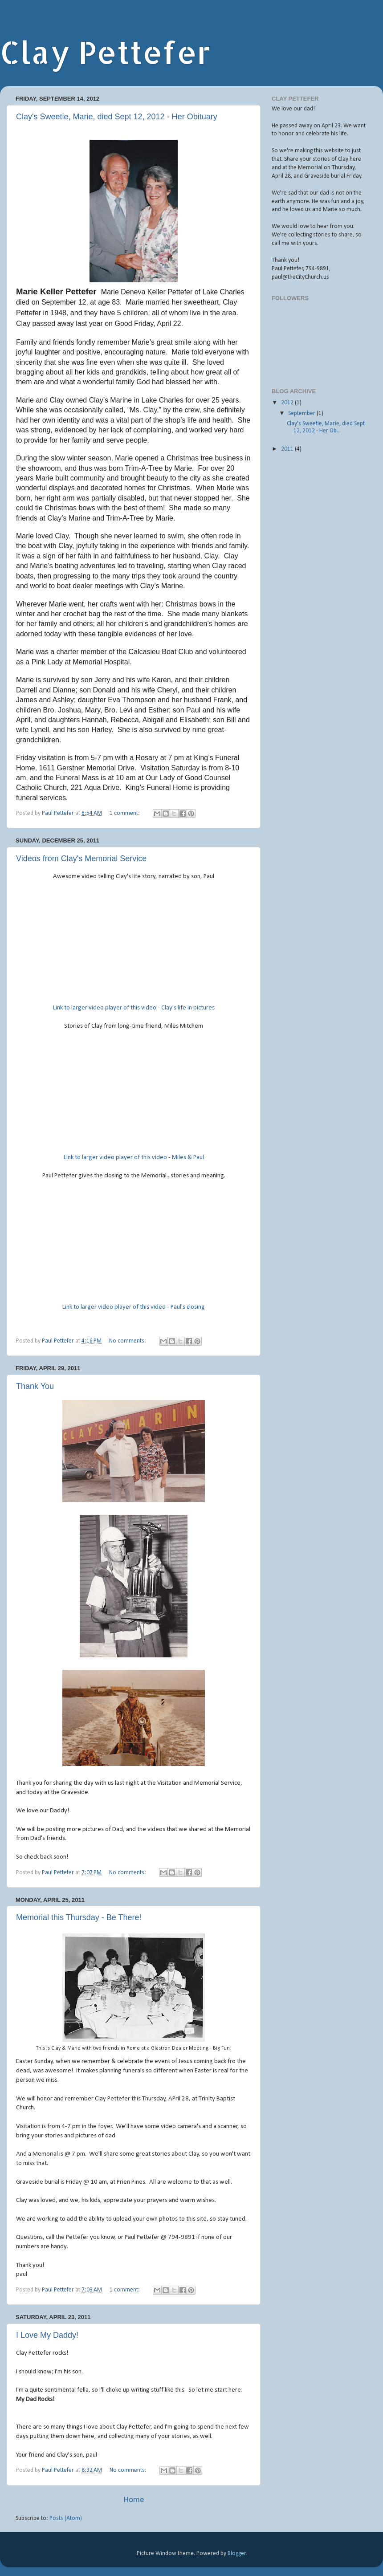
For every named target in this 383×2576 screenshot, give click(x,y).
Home (133, 2500)
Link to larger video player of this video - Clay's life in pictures (134, 1008)
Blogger (237, 2553)
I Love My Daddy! (47, 2335)
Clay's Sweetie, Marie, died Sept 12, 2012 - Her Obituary (116, 116)
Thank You (35, 1386)
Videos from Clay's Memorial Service (81, 858)
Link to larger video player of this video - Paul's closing (133, 1307)
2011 (288, 449)
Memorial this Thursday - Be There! (78, 1917)
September (302, 413)
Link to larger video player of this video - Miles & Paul (134, 1157)
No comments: (128, 1341)
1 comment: (125, 813)
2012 (288, 403)
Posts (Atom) (65, 2518)
